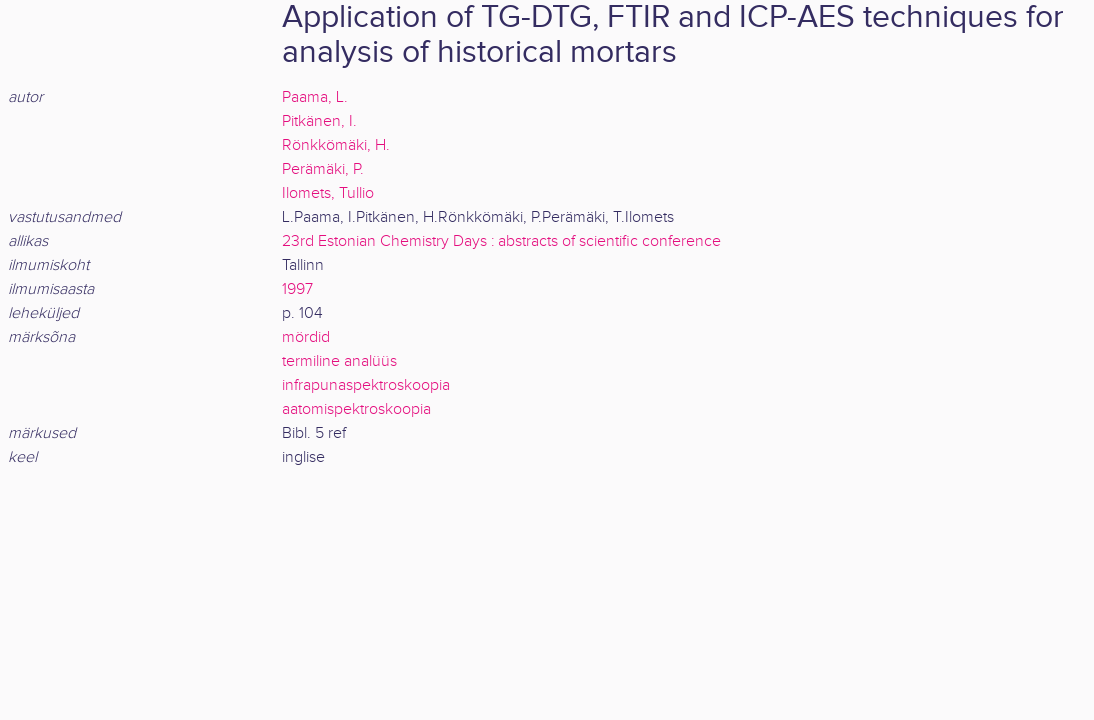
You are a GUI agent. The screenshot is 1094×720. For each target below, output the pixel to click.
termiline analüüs (339, 361)
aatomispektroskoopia (356, 409)
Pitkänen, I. (319, 121)
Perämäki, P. (323, 169)
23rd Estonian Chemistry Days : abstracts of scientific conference (501, 241)
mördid (306, 337)
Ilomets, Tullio (328, 193)
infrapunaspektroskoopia (366, 385)
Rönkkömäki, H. (336, 145)
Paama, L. (315, 97)
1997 (297, 289)
